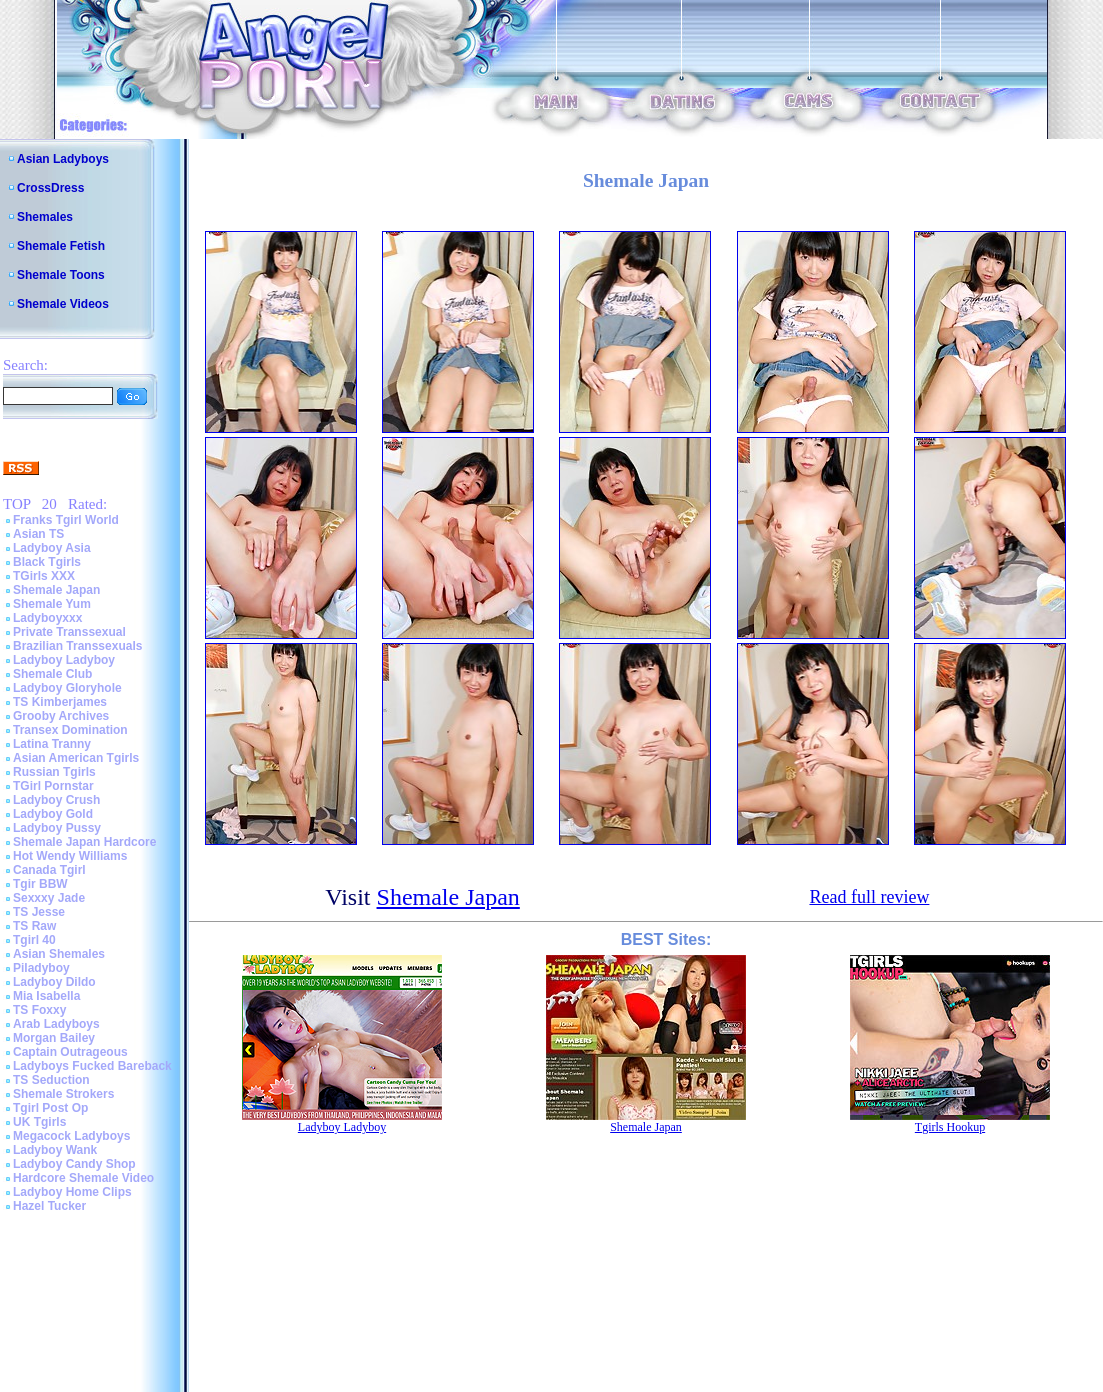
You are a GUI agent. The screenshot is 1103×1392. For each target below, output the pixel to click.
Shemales (45, 217)
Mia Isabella (46, 996)
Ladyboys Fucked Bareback (92, 1066)
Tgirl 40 (34, 940)
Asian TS (38, 534)
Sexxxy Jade (49, 898)
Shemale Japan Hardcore (84, 842)
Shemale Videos (63, 304)
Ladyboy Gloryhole (67, 688)
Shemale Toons (61, 275)
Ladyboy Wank (55, 1150)
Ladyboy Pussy (57, 828)
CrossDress (50, 188)
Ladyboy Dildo (54, 982)
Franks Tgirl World (66, 520)
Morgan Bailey (54, 1038)
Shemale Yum (52, 604)
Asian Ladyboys (63, 159)
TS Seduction (51, 1080)
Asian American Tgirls (76, 758)
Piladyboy (41, 968)
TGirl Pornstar (53, 786)
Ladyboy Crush (56, 800)
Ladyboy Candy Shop (74, 1164)
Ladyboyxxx (47, 618)
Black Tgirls (47, 562)
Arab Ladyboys (56, 1024)
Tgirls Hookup (950, 1127)
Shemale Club (52, 674)
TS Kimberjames (60, 702)
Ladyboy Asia (52, 548)
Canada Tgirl (49, 870)
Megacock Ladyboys (71, 1136)
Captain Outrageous (70, 1052)
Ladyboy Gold (53, 814)
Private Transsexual (69, 632)
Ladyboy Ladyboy (64, 660)
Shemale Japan (56, 590)
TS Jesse (39, 912)
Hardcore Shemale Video (83, 1178)
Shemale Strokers (63, 1094)
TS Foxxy (39, 1010)
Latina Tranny (52, 744)
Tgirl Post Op (50, 1108)
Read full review (869, 897)
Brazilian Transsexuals (77, 646)
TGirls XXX (44, 576)
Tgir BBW (40, 884)
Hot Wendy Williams (70, 856)
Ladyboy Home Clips (72, 1192)
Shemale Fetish (61, 246)
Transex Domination (70, 730)
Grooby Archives (61, 716)
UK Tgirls (39, 1122)
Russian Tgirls (54, 772)
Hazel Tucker (49, 1206)
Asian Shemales (59, 954)
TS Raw (34, 926)
